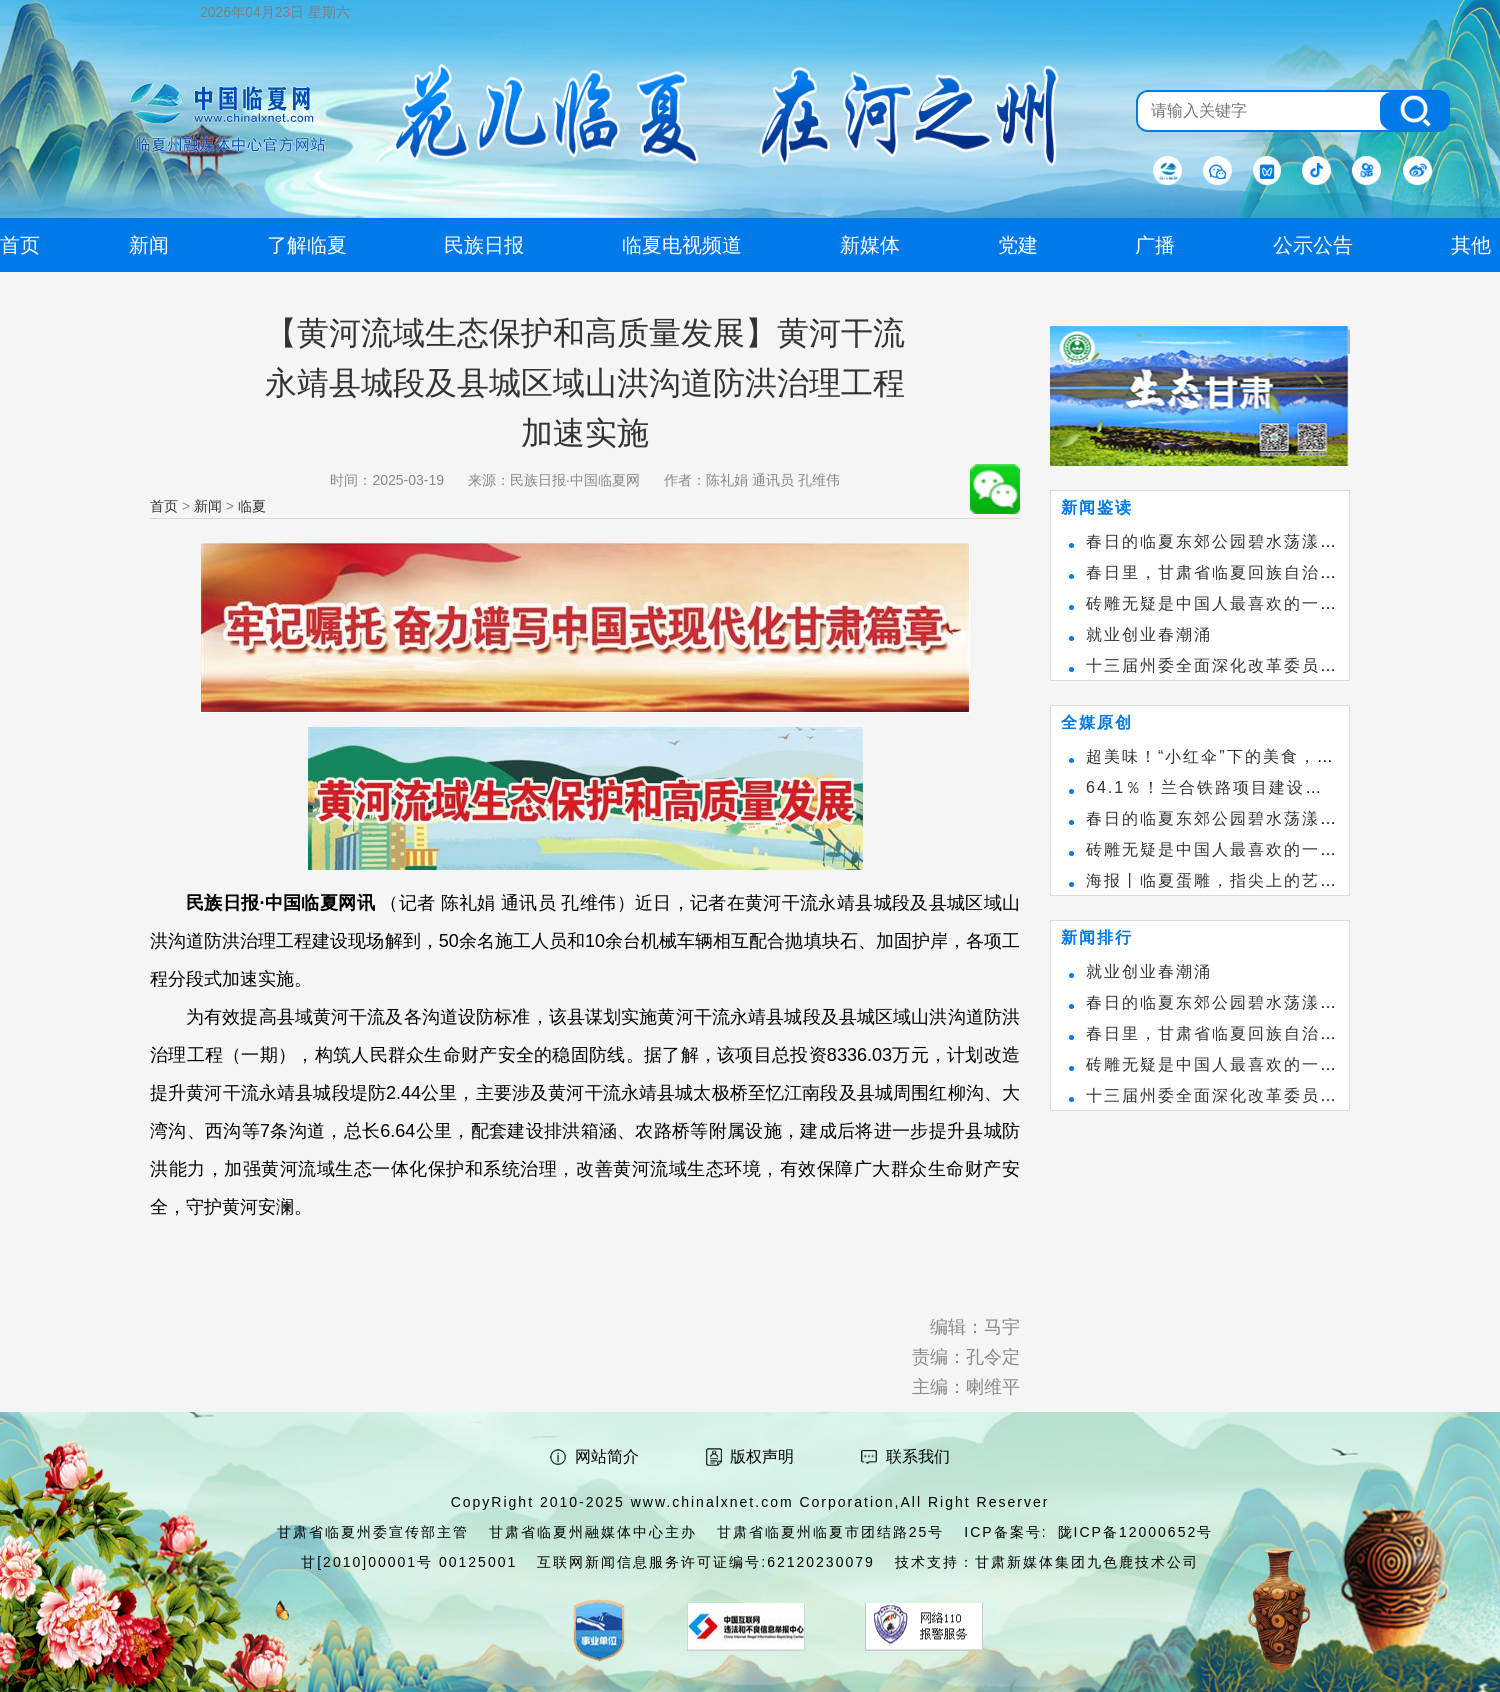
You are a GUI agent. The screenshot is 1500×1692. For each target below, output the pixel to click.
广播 (1155, 245)
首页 (164, 506)
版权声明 (762, 1456)
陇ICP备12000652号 (1136, 1532)
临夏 (252, 506)
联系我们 (918, 1456)
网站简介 (607, 1456)
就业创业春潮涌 (1149, 634)
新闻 (208, 506)
